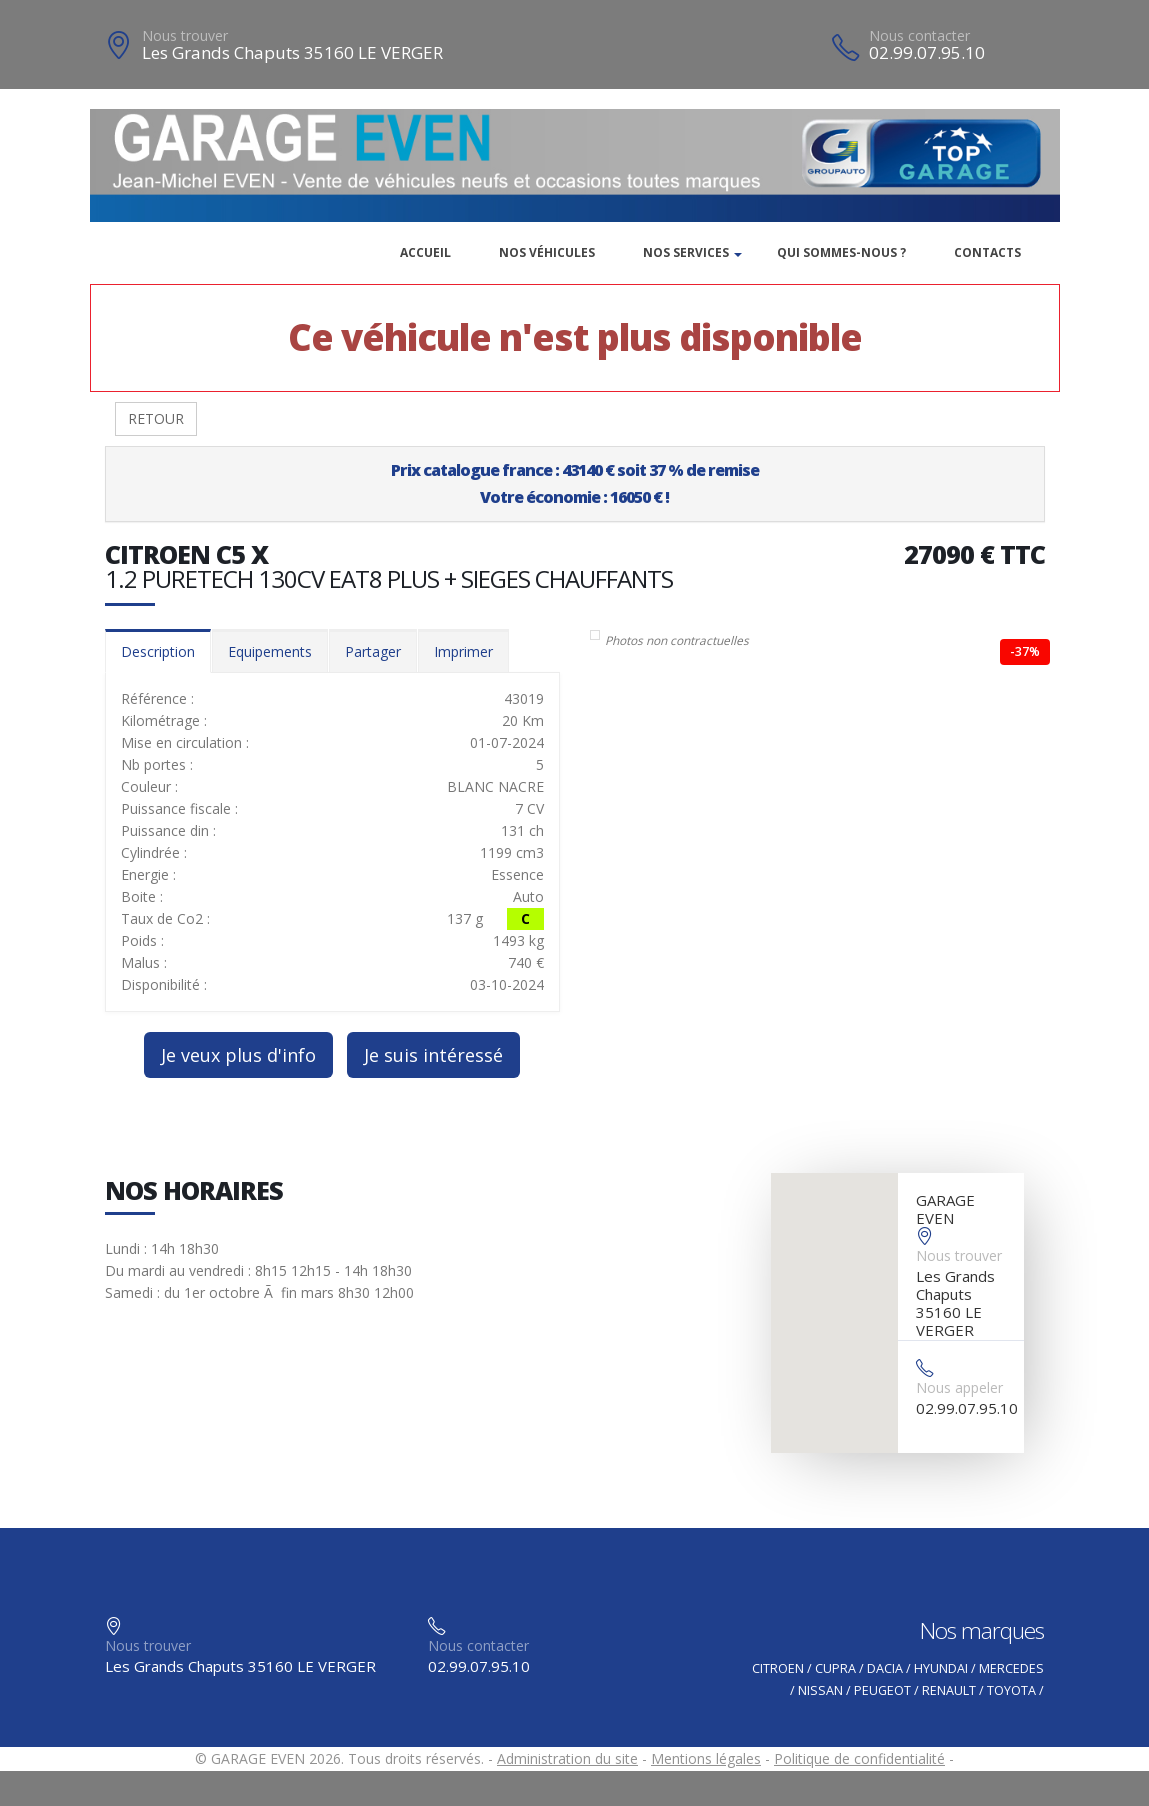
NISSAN (820, 1690)
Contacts (987, 252)
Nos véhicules (547, 252)
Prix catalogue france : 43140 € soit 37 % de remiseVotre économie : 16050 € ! (575, 483)
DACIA (885, 1668)
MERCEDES (1011, 1668)
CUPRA (835, 1668)
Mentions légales (706, 1758)
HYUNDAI (941, 1668)
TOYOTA (1011, 1690)
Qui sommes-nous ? (841, 252)
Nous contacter (919, 35)
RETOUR (156, 418)
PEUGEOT (882, 1690)
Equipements (270, 651)
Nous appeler (959, 1387)
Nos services (686, 252)
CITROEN (778, 1668)
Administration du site (567, 1758)
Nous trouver (185, 35)
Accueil (425, 252)
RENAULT (949, 1690)
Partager (373, 651)
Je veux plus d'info (238, 1055)
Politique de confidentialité (859, 1758)
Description (158, 651)
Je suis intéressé (433, 1055)
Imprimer (463, 651)
